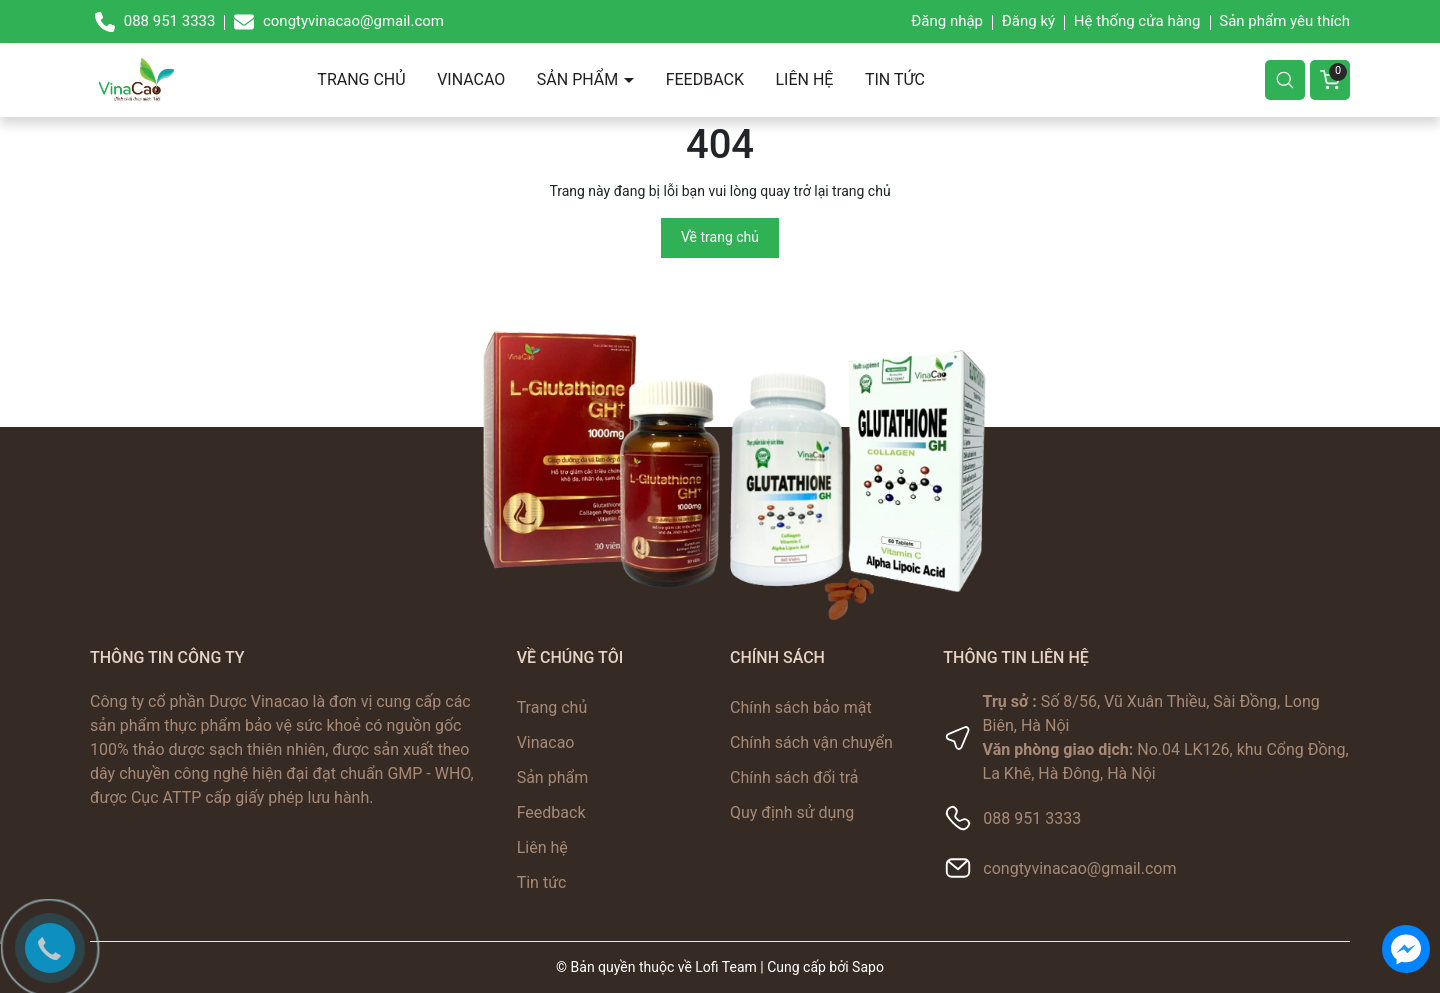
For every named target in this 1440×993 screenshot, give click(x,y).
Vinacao (471, 79)
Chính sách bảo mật (801, 707)
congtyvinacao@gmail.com (1079, 868)
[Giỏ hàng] (1330, 80)
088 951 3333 (1032, 818)
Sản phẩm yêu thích (1284, 21)
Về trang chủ (720, 237)
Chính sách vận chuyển (811, 742)
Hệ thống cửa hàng (1137, 21)
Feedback (705, 79)
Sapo (868, 967)
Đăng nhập (947, 21)
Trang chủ (361, 79)
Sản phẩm (579, 79)
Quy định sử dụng (792, 812)
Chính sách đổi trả (794, 777)
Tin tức (895, 79)
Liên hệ (804, 79)
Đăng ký (1028, 21)
